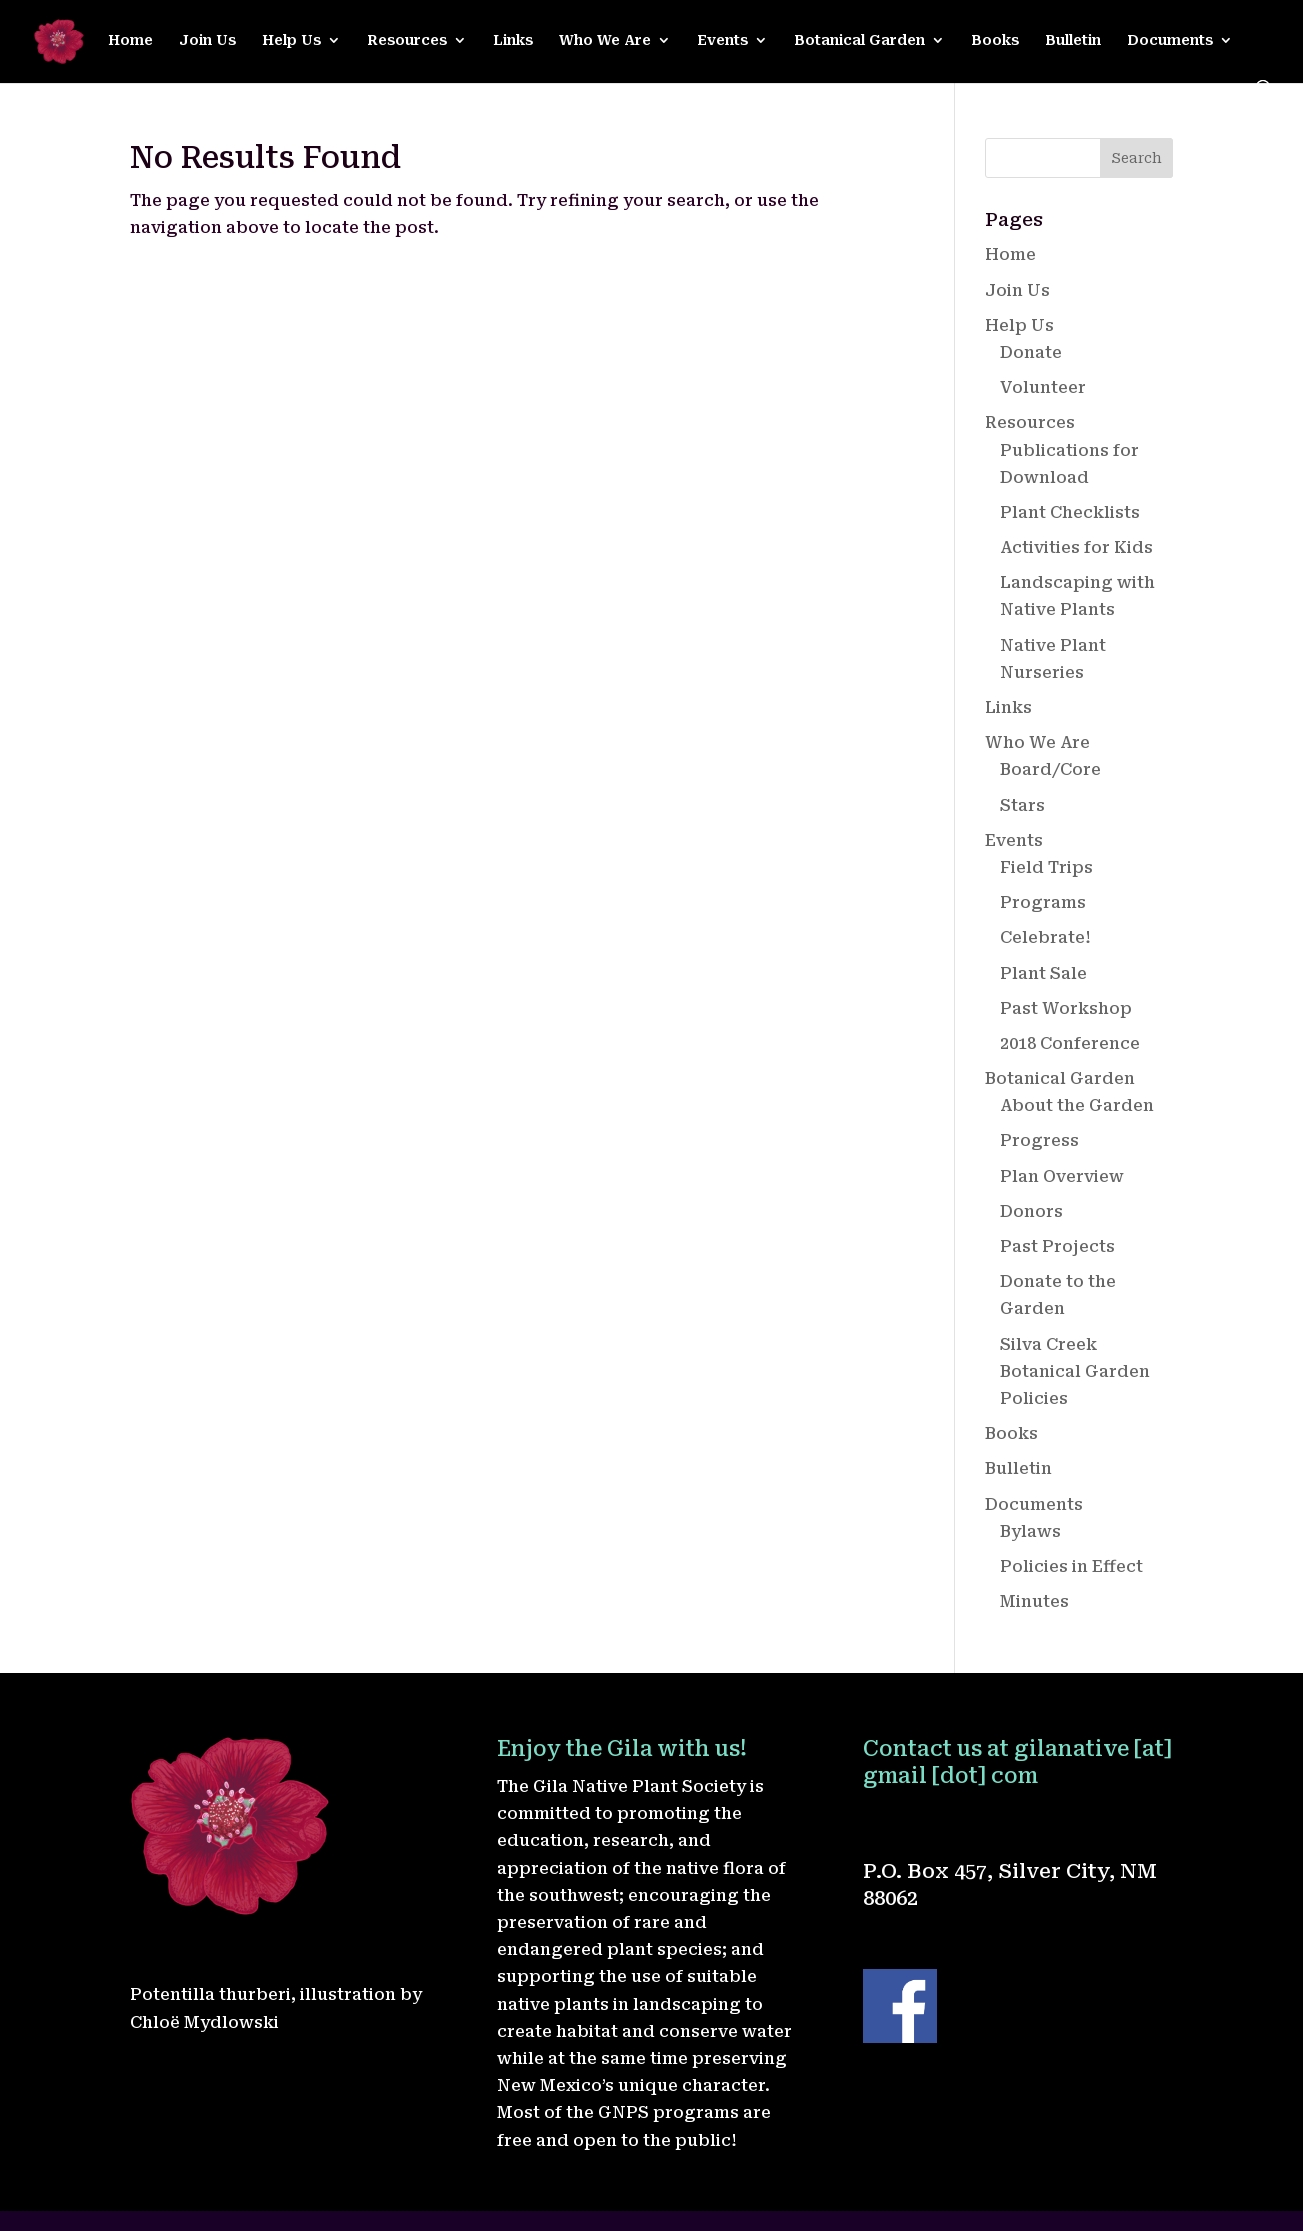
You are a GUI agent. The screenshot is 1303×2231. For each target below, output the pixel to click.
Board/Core (1050, 769)
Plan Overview (1062, 1176)
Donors (1031, 1211)
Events (722, 40)
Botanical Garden (859, 40)
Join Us (207, 40)
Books (995, 40)
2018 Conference (1070, 1043)
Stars (1022, 805)
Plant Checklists (1070, 512)
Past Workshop (1066, 1008)
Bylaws (1030, 1531)
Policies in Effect (1071, 1566)
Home (130, 40)
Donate (1031, 352)
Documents (1170, 40)
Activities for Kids (1076, 547)
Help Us (291, 40)
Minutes (1034, 1601)
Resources (407, 40)
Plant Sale (1043, 973)
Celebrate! (1045, 937)
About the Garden (1077, 1105)
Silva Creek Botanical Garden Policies (1075, 1371)
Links (513, 40)
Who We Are (605, 40)
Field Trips (1046, 867)
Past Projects (1057, 1246)
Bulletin (1073, 40)
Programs (1043, 902)
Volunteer (1043, 387)
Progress (1039, 1140)
